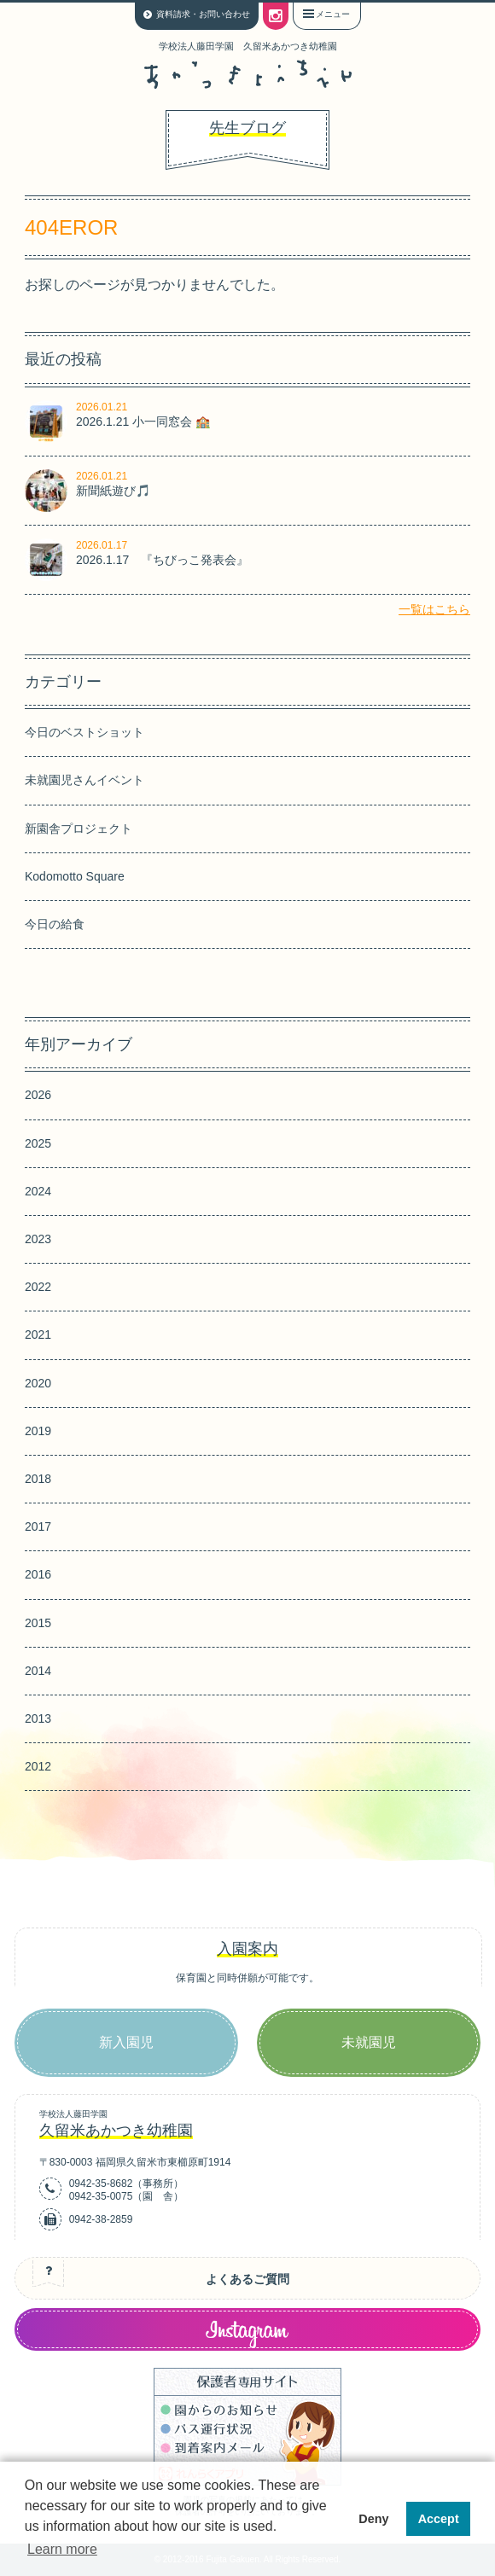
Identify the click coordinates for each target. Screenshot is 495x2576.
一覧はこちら (434, 609)
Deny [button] (373, 2519)
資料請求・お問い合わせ (203, 14)
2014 (38, 1671)
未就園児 (368, 2042)
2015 (38, 1623)
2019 (38, 1431)
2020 (38, 1383)
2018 (38, 1479)
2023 (38, 1239)
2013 (38, 1718)
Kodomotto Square (75, 876)
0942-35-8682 (101, 2183)
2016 (38, 1574)
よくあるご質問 (247, 2279)
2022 (38, 1287)
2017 (38, 1526)
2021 (38, 1334)
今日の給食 (54, 924)
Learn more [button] (62, 2549)
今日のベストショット (84, 732)
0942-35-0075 (101, 2196)
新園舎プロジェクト (78, 828)
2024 (38, 1191)
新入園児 (126, 2042)
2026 (38, 1095)
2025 (38, 1143)
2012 (38, 1766)
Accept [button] (438, 2519)
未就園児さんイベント (84, 780)
